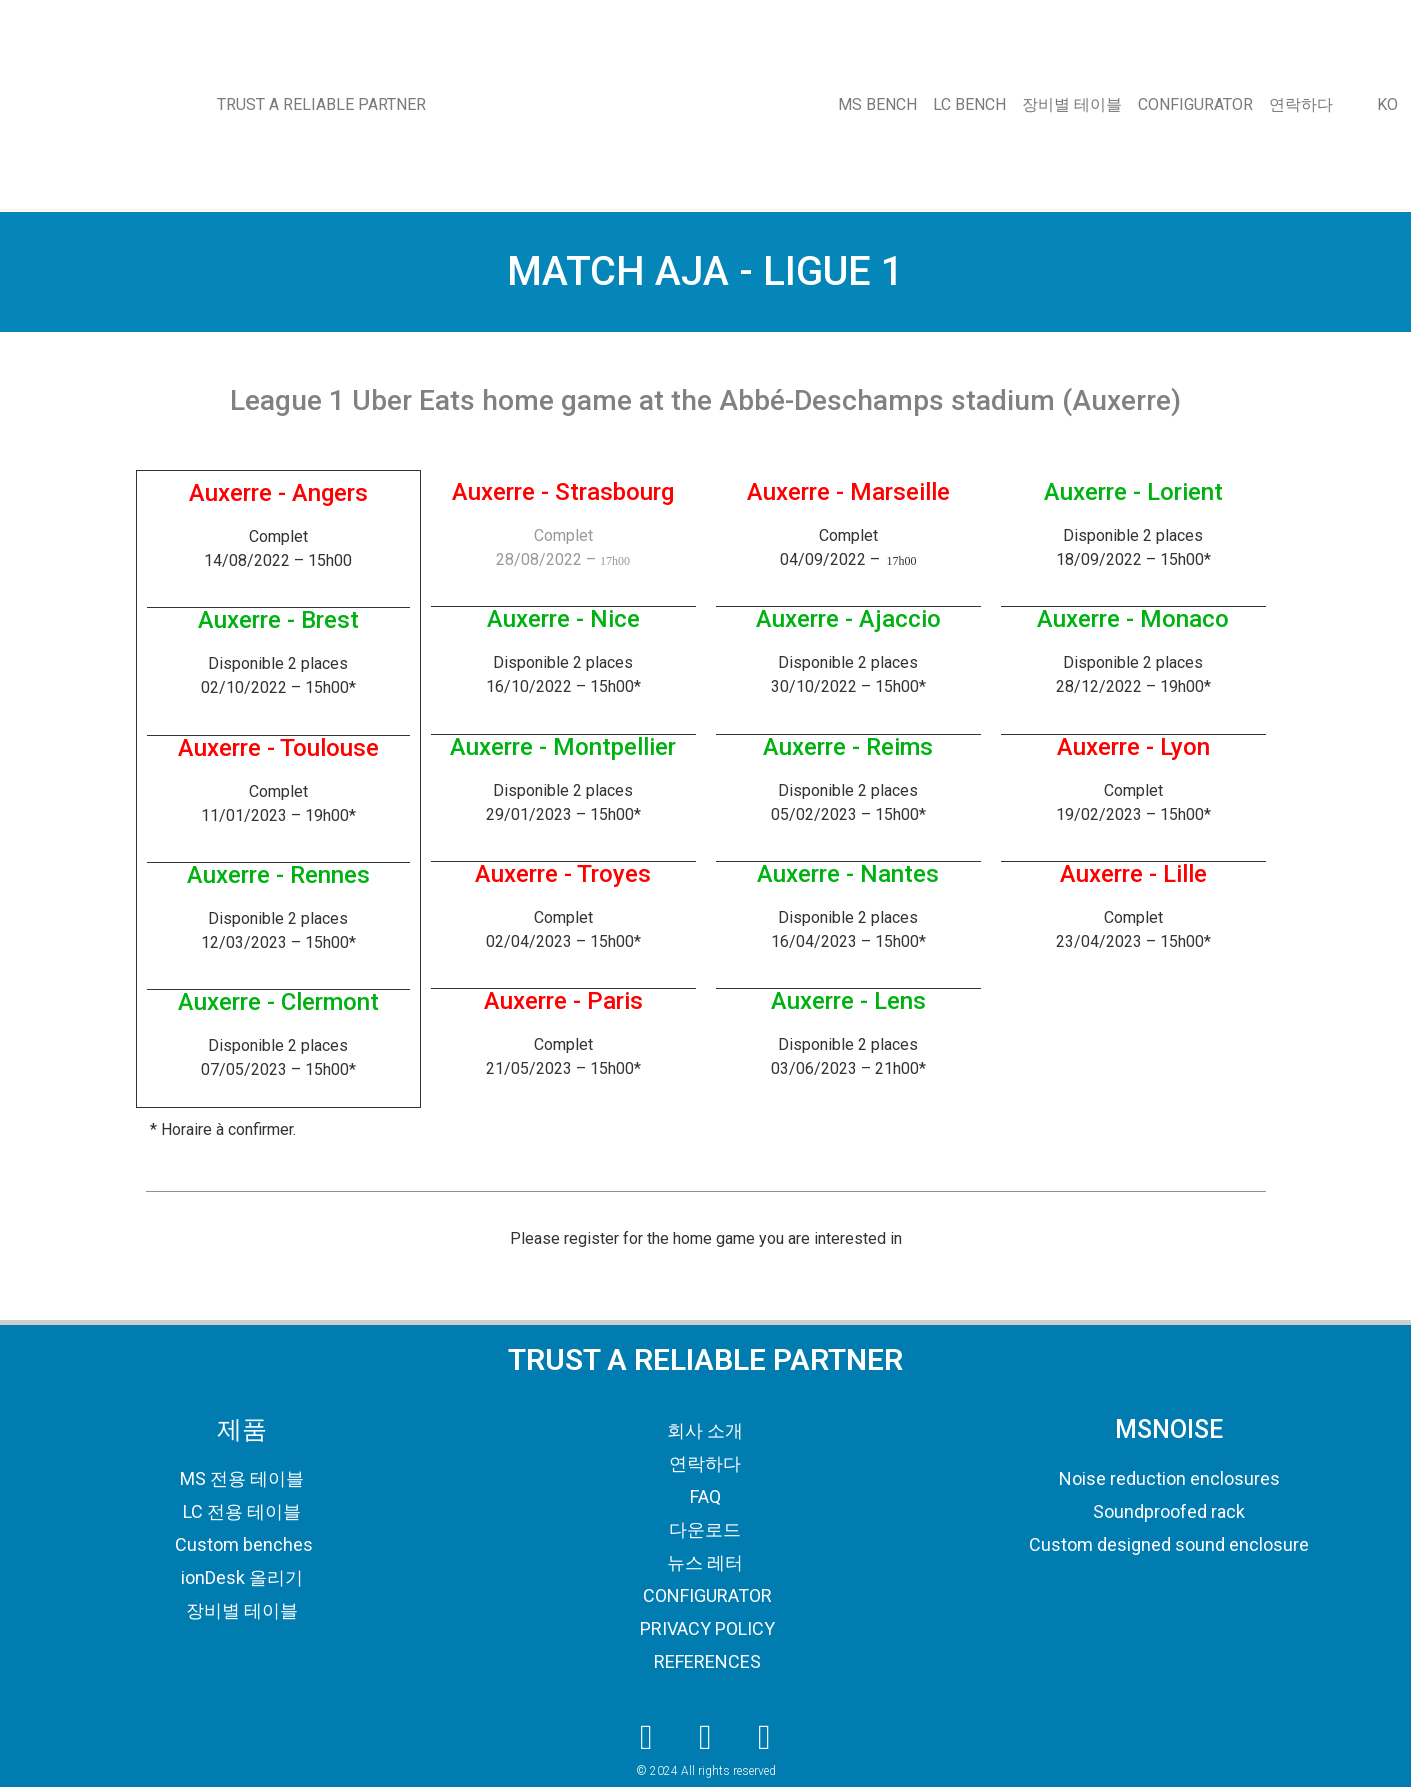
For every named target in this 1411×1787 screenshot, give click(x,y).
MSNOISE (1169, 1429)
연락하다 (1301, 104)
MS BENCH (877, 104)
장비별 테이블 (1072, 104)
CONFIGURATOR (1195, 104)
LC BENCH (969, 104)
